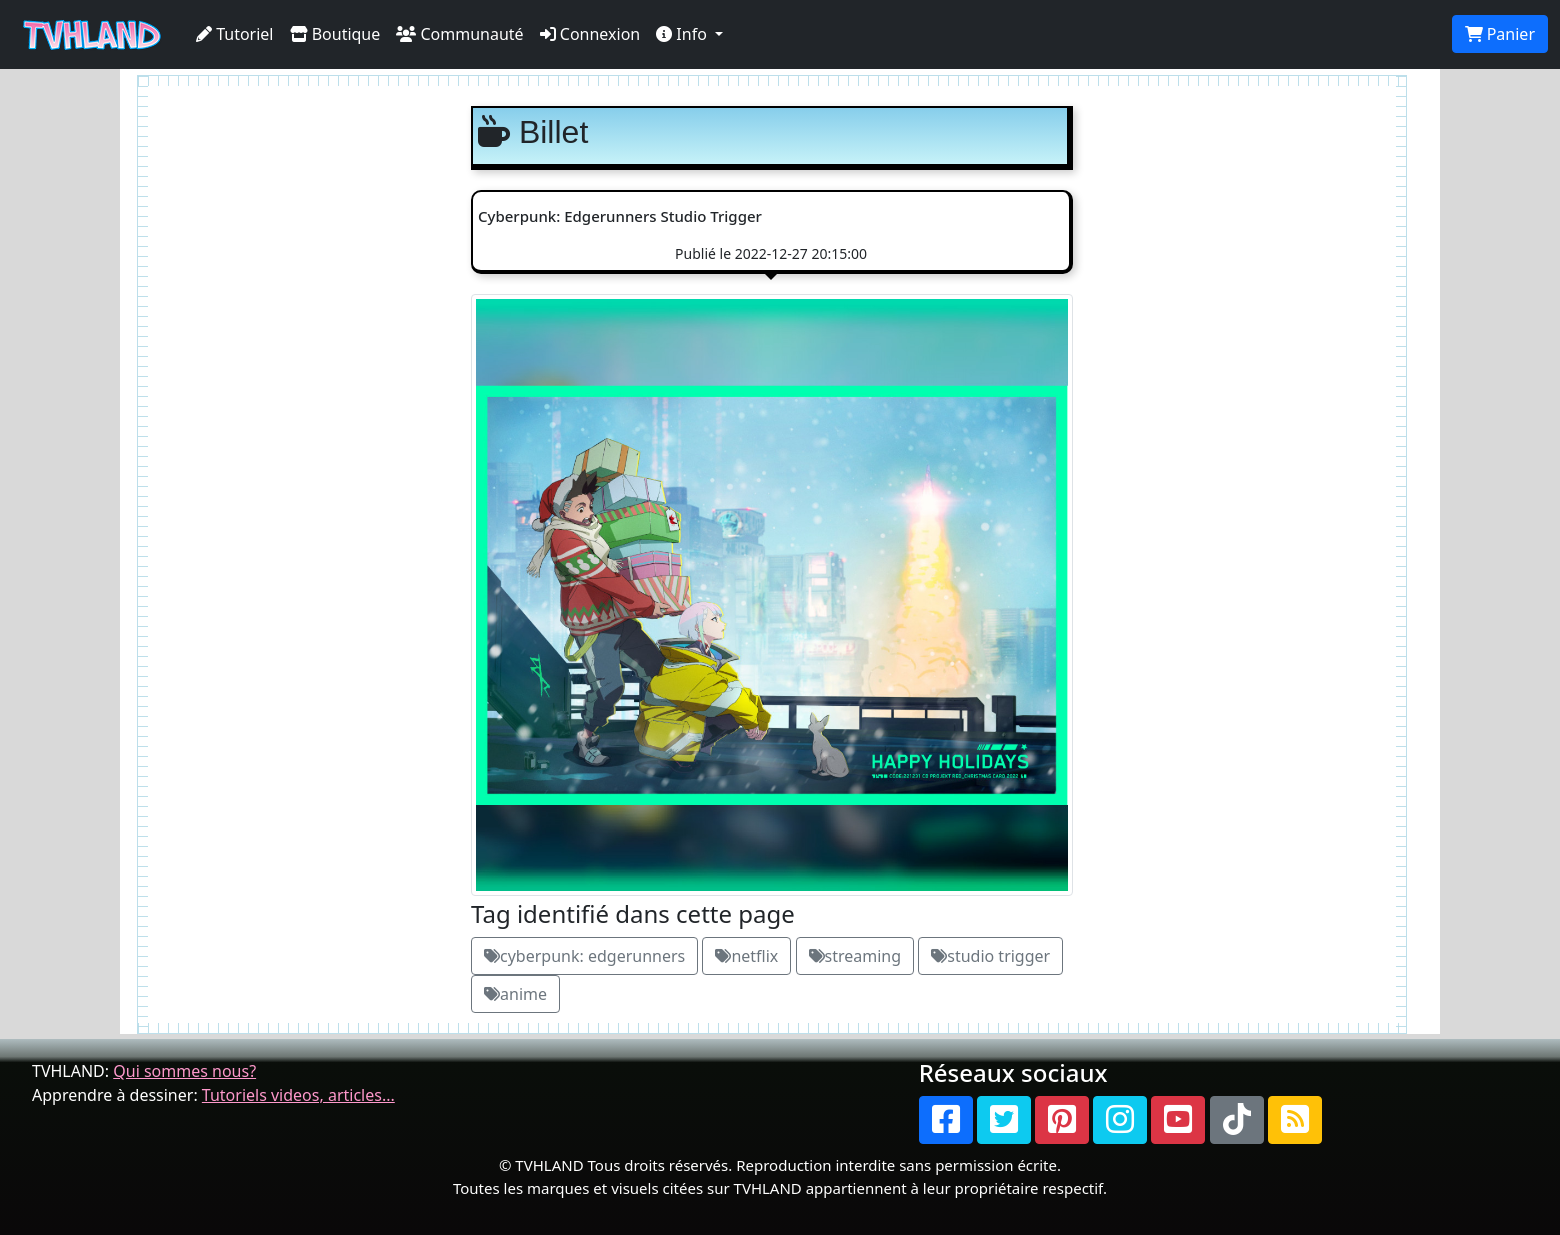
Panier (1500, 34)
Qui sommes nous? (184, 1071)
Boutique (335, 34)
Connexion (590, 34)
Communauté (459, 34)
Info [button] (683, 34)
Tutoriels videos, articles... (298, 1095)
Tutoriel (235, 34)
